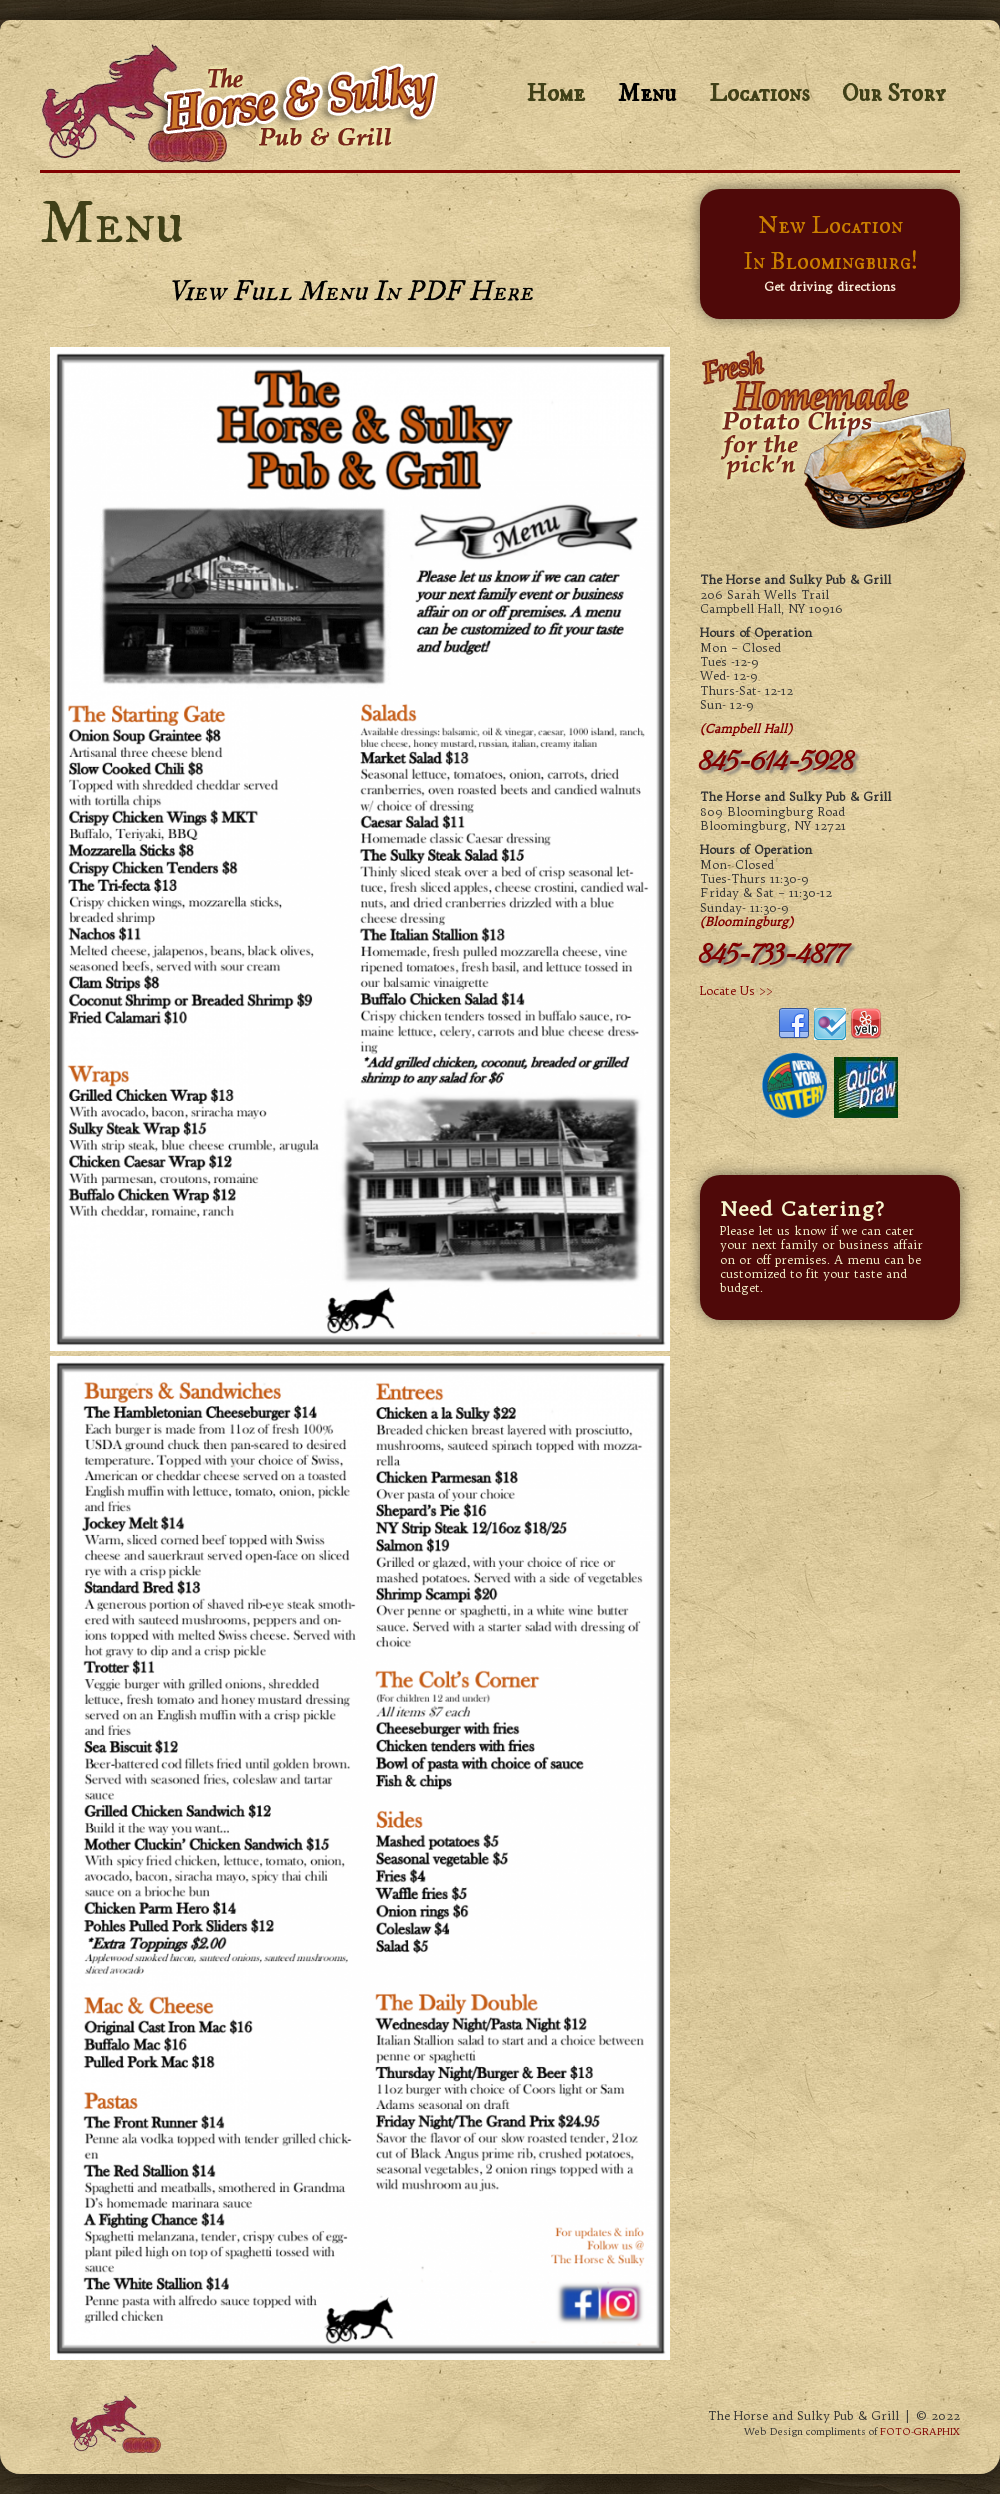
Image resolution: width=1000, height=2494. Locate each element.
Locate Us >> (736, 990)
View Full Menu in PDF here (350, 292)
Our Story (893, 94)
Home (555, 94)
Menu (647, 94)
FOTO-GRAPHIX (920, 2431)
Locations (759, 94)
